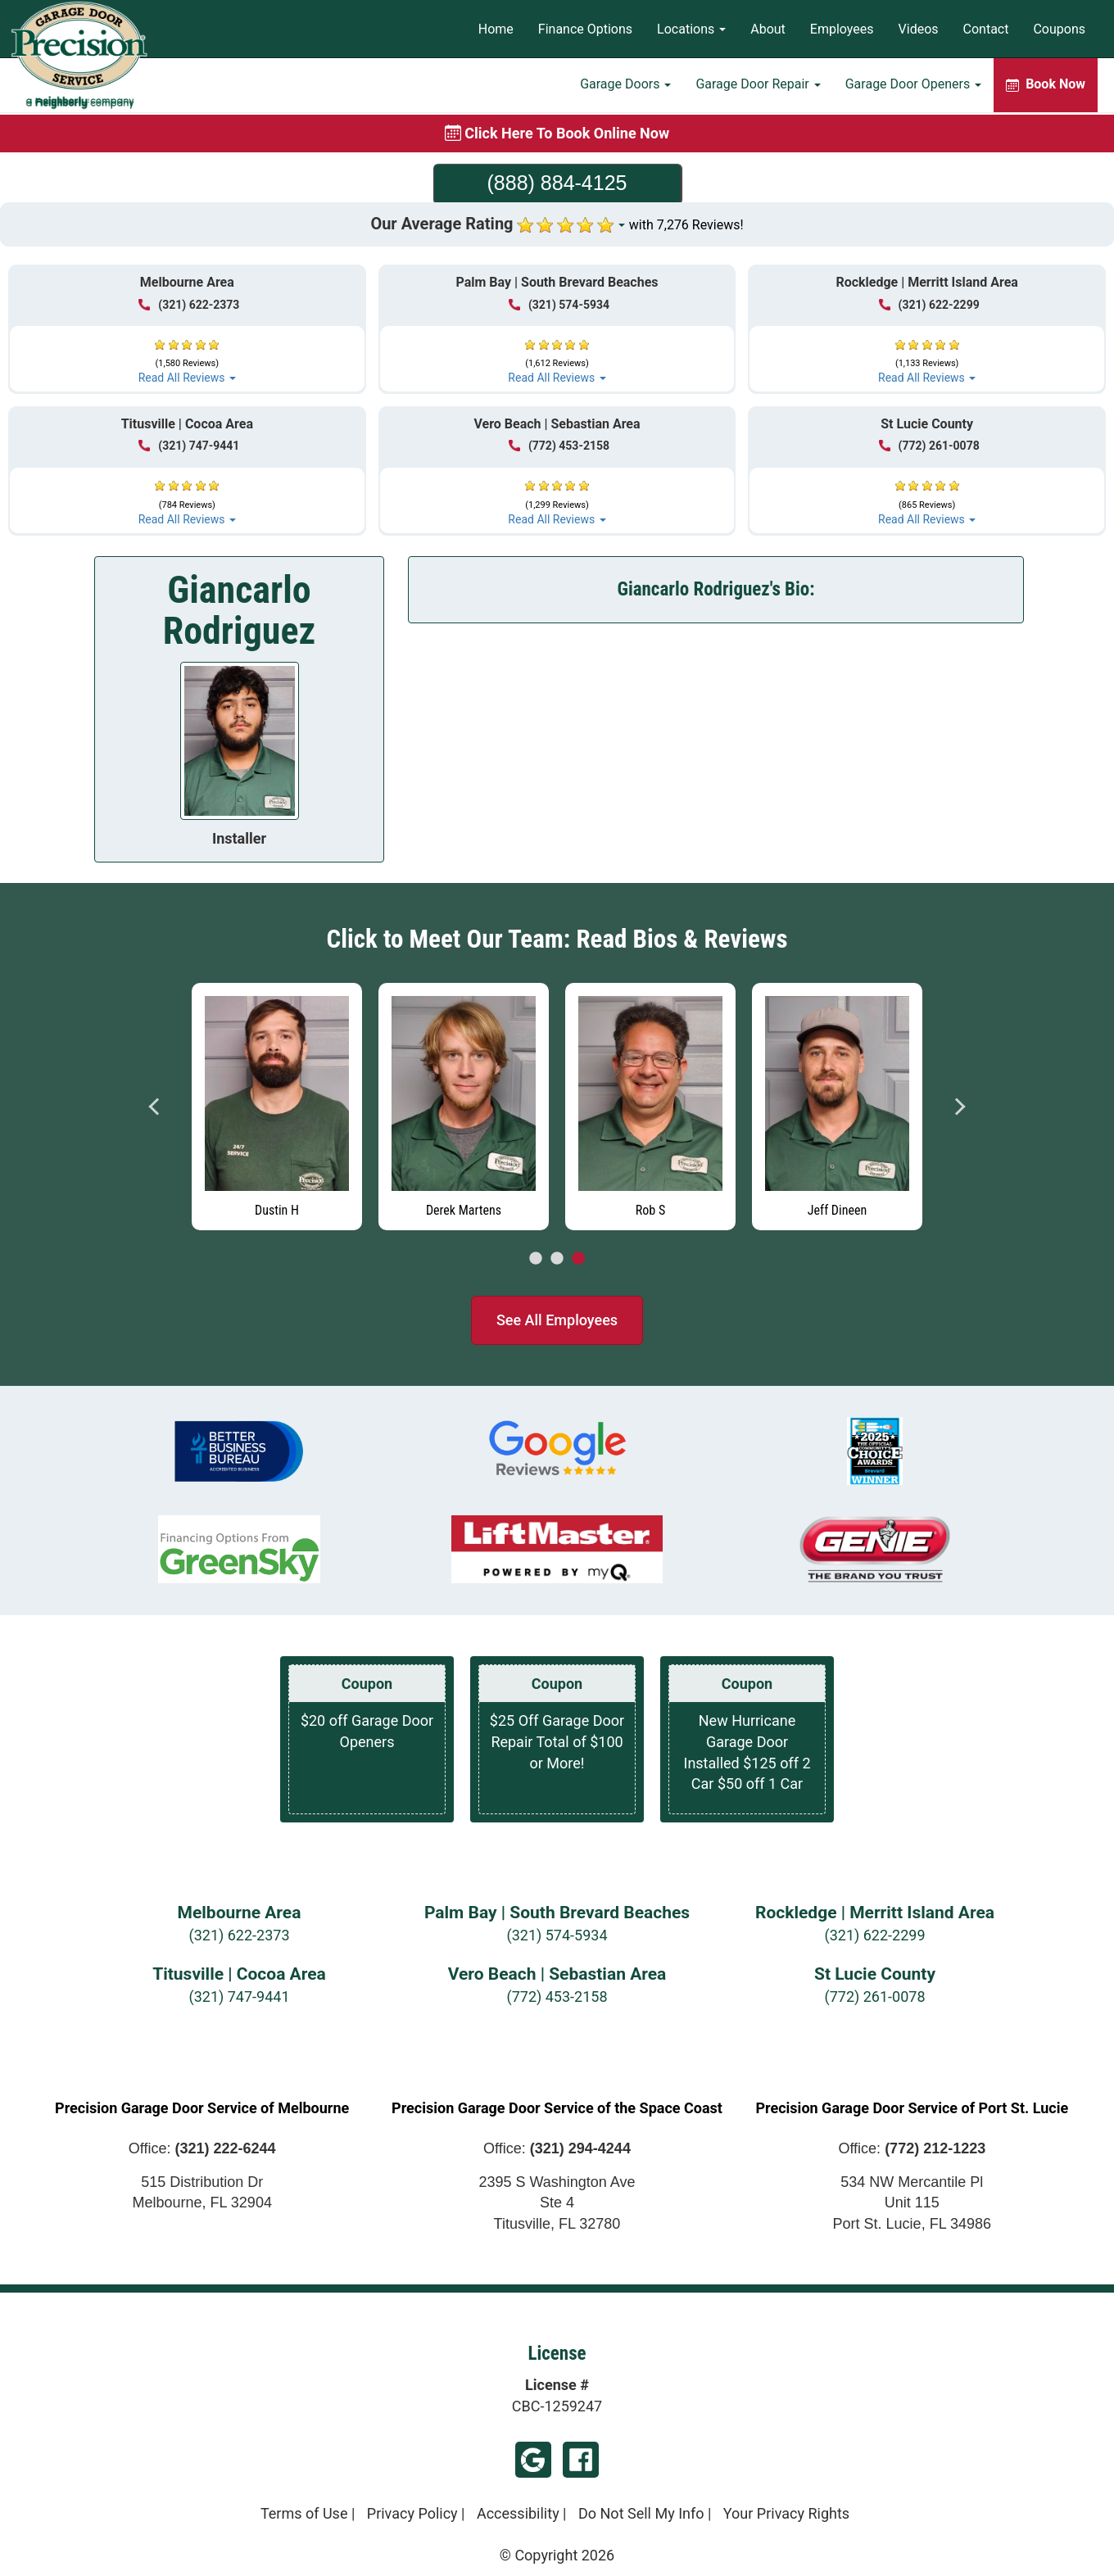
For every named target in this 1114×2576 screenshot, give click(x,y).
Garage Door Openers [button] (913, 86)
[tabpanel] (837, 1102)
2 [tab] (557, 1259)
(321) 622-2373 (238, 1935)
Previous (154, 1106)
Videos (919, 29)
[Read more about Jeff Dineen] (837, 1106)
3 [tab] (578, 1259)
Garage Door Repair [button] (757, 86)
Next (959, 1106)
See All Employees (557, 1320)
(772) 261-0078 (874, 1996)
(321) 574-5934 (556, 1935)
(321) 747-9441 (238, 1996)
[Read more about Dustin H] (277, 1106)
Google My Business (533, 2460)
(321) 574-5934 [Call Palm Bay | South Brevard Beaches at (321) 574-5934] (559, 304)
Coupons (1059, 29)
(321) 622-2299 (874, 1935)
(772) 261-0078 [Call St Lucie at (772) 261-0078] (929, 445)
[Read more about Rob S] (650, 1106)
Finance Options (585, 29)
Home (496, 29)
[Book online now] (557, 133)
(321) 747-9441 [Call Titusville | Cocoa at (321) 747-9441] (188, 445)
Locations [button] (691, 29)
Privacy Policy (412, 2513)
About (768, 29)
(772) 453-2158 (556, 1996)
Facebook (581, 2460)
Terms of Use (304, 2513)
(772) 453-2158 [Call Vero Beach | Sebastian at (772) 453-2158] (559, 445)
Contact (986, 29)
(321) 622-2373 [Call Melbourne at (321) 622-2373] (188, 304)
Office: (202, 2148)
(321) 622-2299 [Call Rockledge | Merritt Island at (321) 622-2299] (929, 304)
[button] (187, 354)
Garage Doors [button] (625, 86)
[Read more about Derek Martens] (463, 1106)
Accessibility (518, 2513)
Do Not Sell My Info (641, 2513)
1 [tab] (536, 1259)
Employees (842, 29)
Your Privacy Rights (786, 2513)
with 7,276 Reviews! (686, 225)
